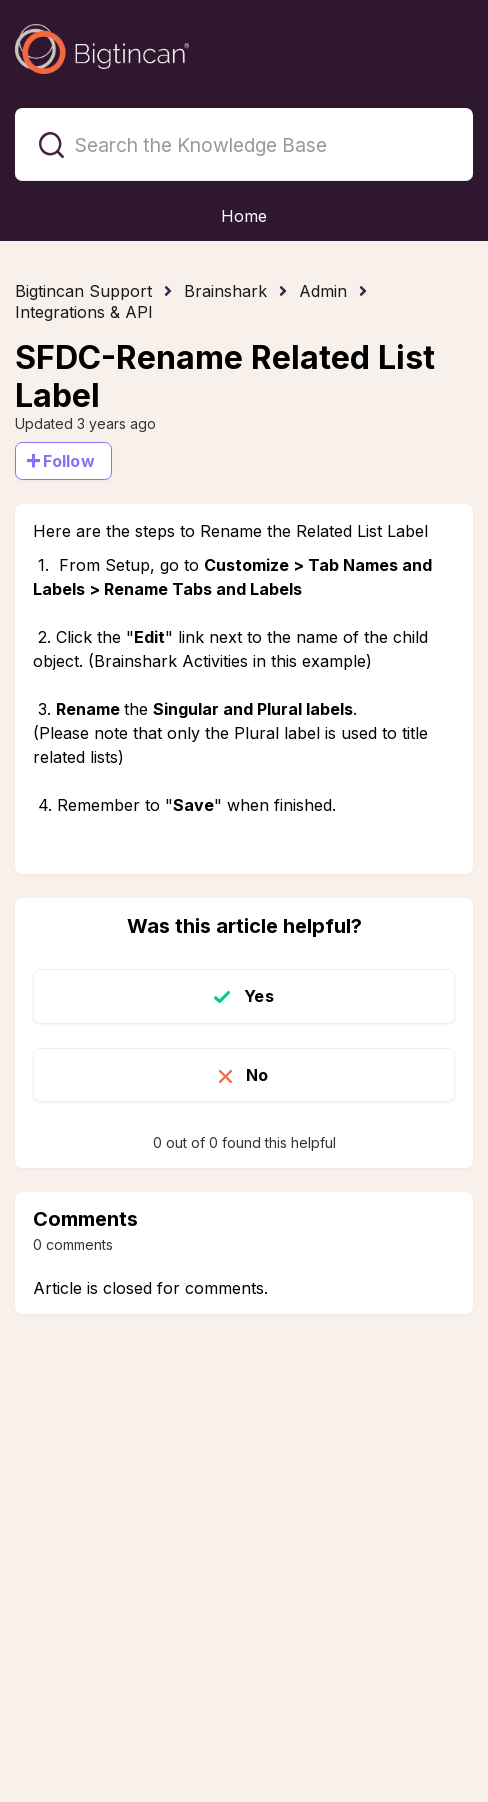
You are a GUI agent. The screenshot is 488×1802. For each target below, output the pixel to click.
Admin (323, 291)
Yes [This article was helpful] (258, 996)
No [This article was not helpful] (257, 1075)
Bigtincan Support (83, 291)
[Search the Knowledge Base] (244, 144)
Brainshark (225, 291)
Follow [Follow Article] (69, 461)
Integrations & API (84, 312)
